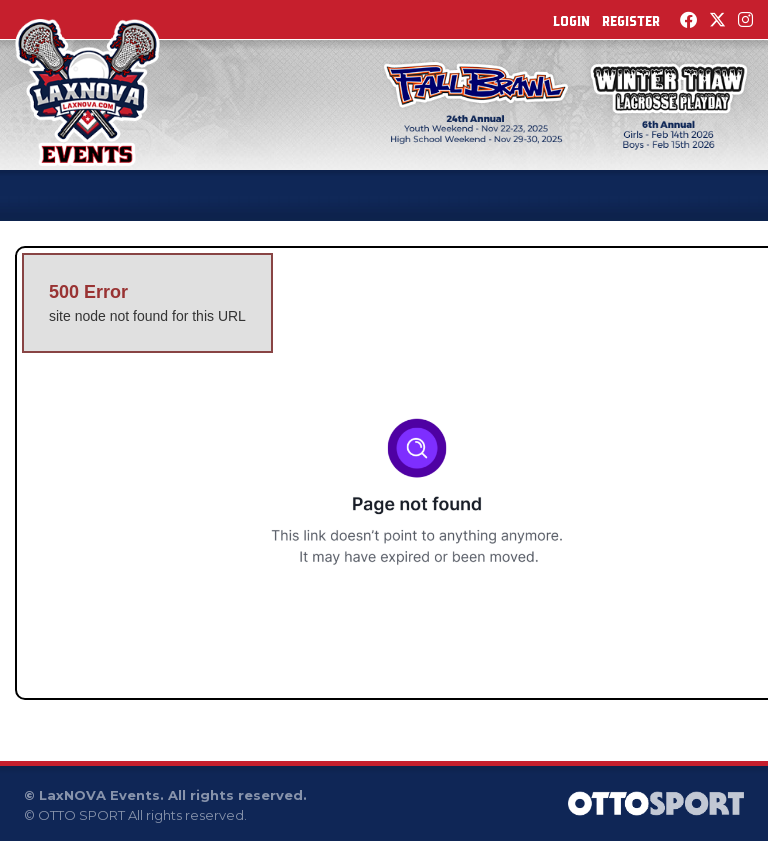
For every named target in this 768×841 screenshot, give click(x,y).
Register (631, 21)
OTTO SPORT (81, 815)
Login (571, 21)
